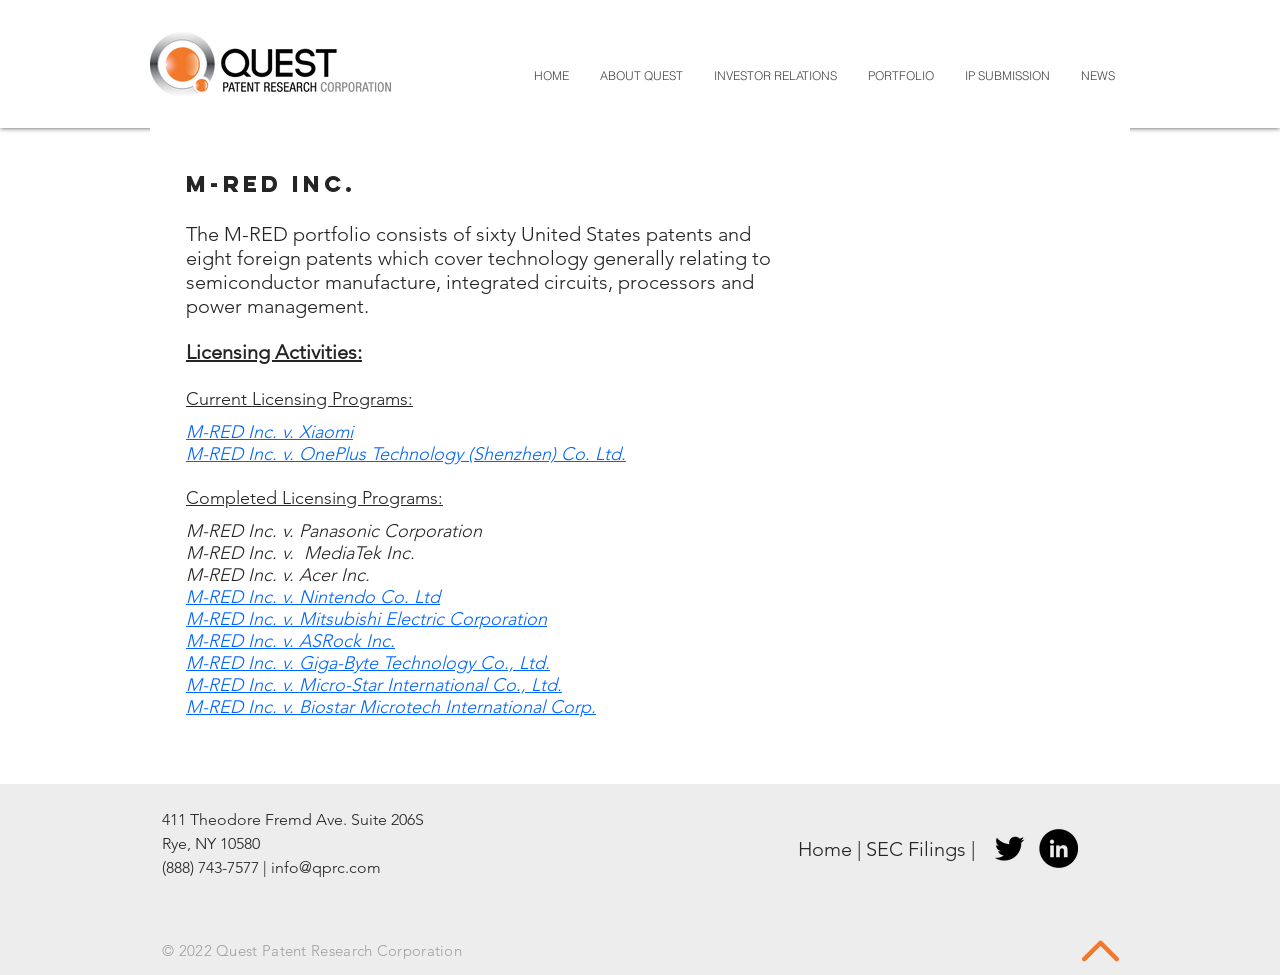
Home (825, 849)
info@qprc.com (326, 867)
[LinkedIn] (1058, 848)
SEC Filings (916, 849)
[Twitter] (1009, 848)
